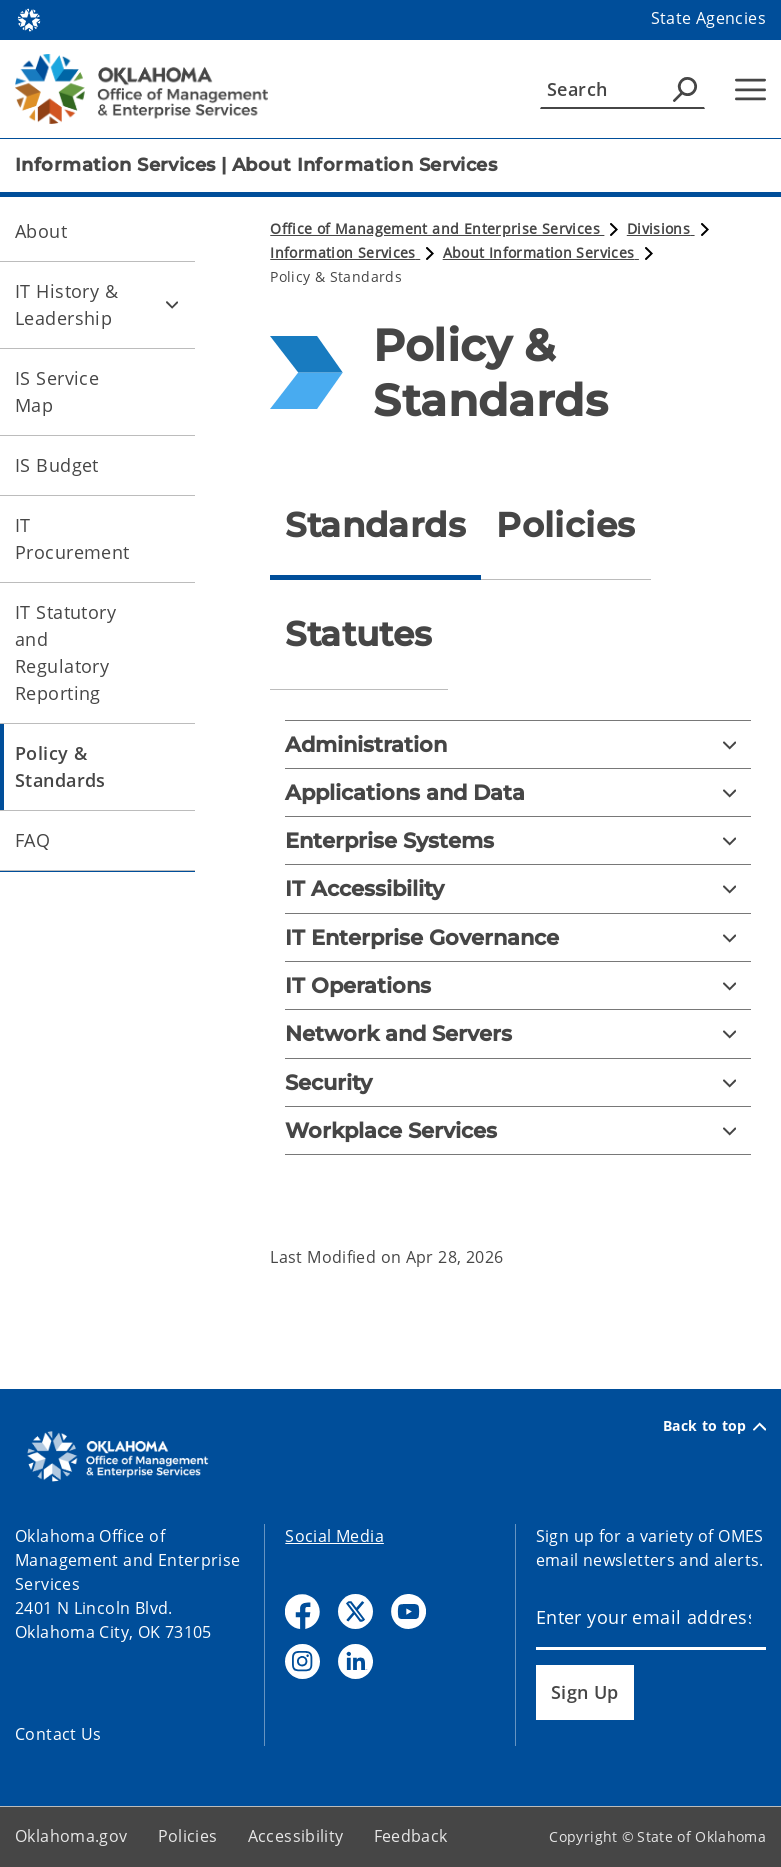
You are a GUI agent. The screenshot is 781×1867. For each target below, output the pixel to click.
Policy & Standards (60, 766)
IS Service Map (57, 391)
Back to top (714, 1426)
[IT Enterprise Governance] (518, 937)
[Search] (622, 89)
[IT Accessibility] (518, 888)
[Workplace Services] (518, 1130)
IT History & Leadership (66, 304)
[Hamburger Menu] (750, 89)
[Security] (518, 1082)
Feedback (411, 1836)
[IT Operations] (518, 985)
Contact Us (58, 1734)
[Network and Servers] (518, 1033)
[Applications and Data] (518, 792)
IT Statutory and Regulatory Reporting (65, 652)
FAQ (32, 840)
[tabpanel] (518, 953)
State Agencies (708, 18)
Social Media (334, 1536)
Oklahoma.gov (71, 1836)
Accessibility (296, 1836)
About (41, 231)
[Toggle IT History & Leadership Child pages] (172, 305)
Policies (188, 1836)
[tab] (375, 526)
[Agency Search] (685, 89)
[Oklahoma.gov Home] (29, 18)
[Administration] (518, 744)
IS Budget (57, 465)
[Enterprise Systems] (518, 840)
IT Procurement (72, 538)
